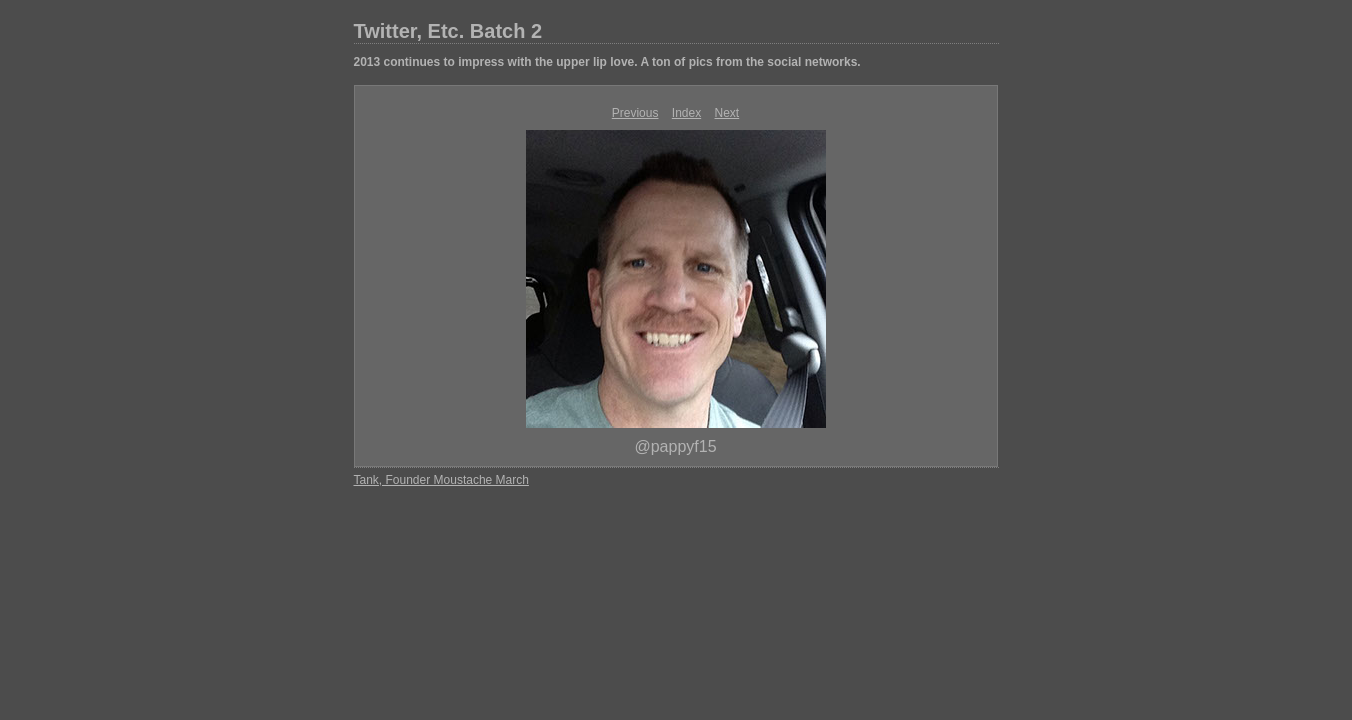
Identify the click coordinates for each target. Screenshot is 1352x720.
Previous (635, 113)
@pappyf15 (675, 446)
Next (727, 113)
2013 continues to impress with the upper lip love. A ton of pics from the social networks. (607, 62)
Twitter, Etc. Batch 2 (448, 31)
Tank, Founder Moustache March (441, 480)
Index (686, 113)
